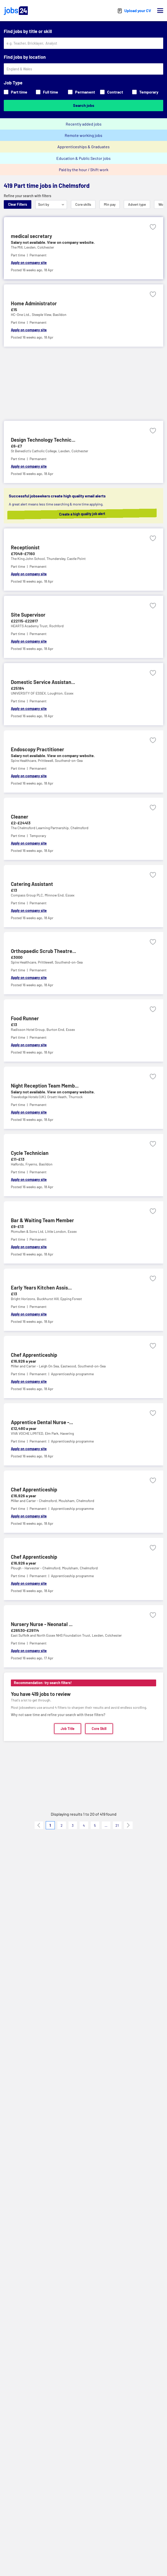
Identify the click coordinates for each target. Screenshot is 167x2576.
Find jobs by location (25, 57)
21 (117, 1825)
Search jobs (83, 105)
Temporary (145, 91)
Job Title (68, 1728)
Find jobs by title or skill (28, 31)
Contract (111, 91)
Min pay (109, 204)
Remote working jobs (83, 135)
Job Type (13, 82)
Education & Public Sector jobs (83, 158)
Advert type (137, 204)
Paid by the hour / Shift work (83, 169)
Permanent (81, 91)
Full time (47, 91)
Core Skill (99, 1728)
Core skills (83, 204)
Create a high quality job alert (86, 514)
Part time (15, 91)
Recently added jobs (84, 124)
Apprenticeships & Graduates (83, 146)
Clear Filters (17, 204)
